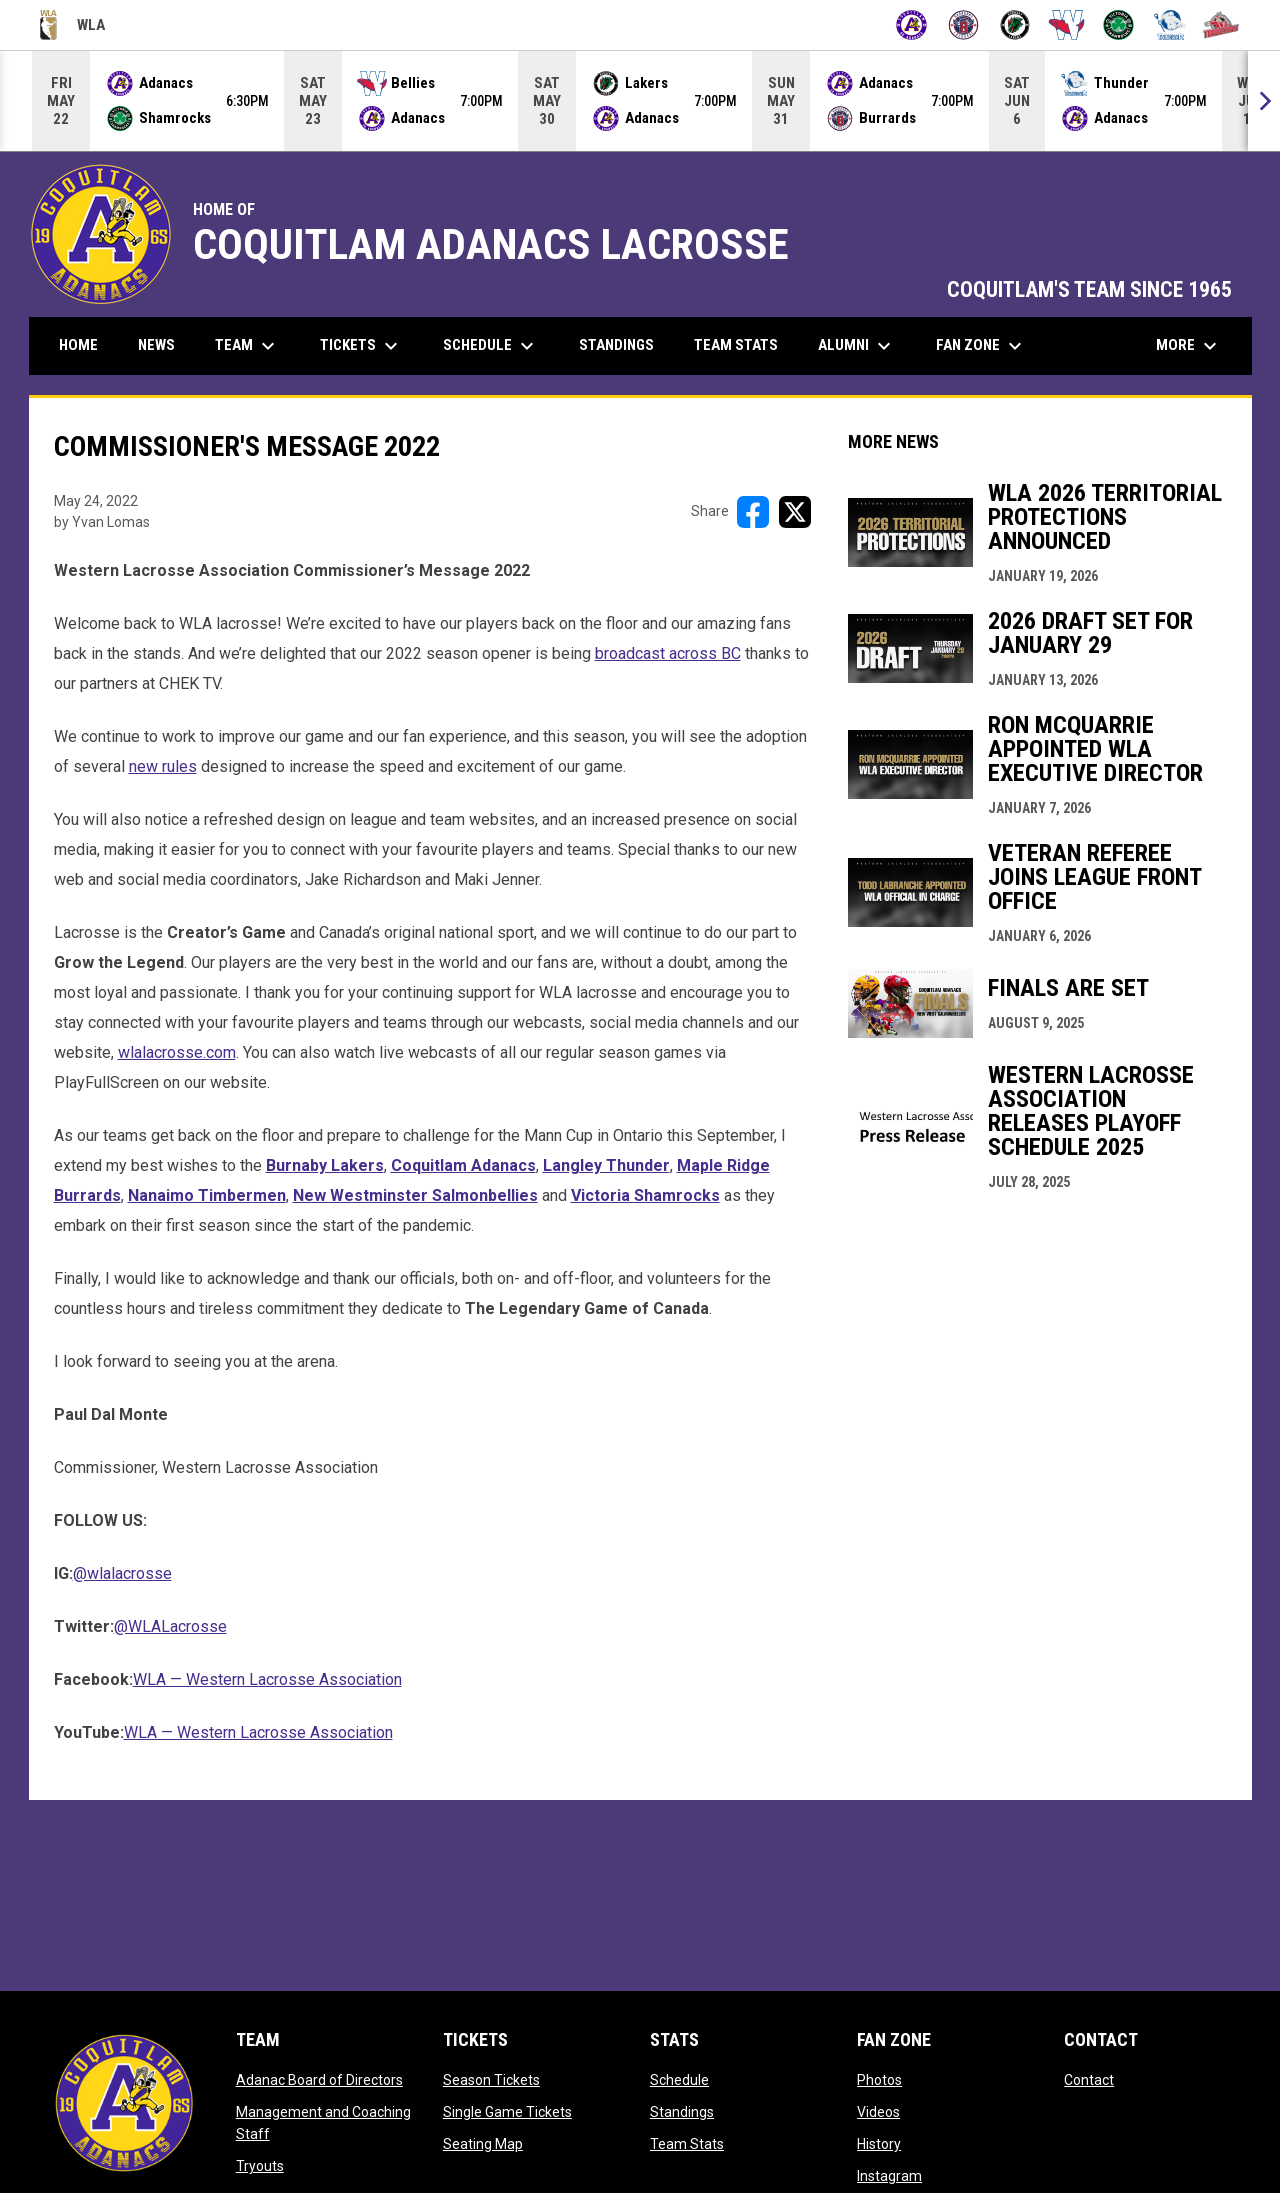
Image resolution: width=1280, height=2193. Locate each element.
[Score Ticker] (640, 101)
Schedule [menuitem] (491, 346)
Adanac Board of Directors (319, 2080)
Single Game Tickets (507, 2112)
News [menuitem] (156, 345)
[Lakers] (1015, 25)
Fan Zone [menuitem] (981, 346)
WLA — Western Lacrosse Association (267, 1679)
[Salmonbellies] (1066, 25)
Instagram (889, 2176)
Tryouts (260, 2166)
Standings (682, 2112)
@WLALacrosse (170, 1626)
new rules (163, 766)
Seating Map (483, 2144)
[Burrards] (963, 25)
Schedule (679, 2080)
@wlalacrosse (122, 1573)
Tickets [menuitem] (361, 346)
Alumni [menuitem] (857, 346)
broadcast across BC (668, 653)
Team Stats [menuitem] (736, 345)
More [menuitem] (1189, 346)
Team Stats (687, 2144)
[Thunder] (1170, 25)
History (879, 2144)
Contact (1089, 2080)
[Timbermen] (1221, 25)
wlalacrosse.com (177, 1052)
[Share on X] (795, 512)
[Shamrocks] (1118, 25)
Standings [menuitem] (616, 345)
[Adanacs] (911, 25)
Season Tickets (491, 2080)
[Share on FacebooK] (753, 512)
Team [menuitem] (247, 346)
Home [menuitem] (78, 345)
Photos (879, 2080)
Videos (878, 2112)
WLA (72, 25)
